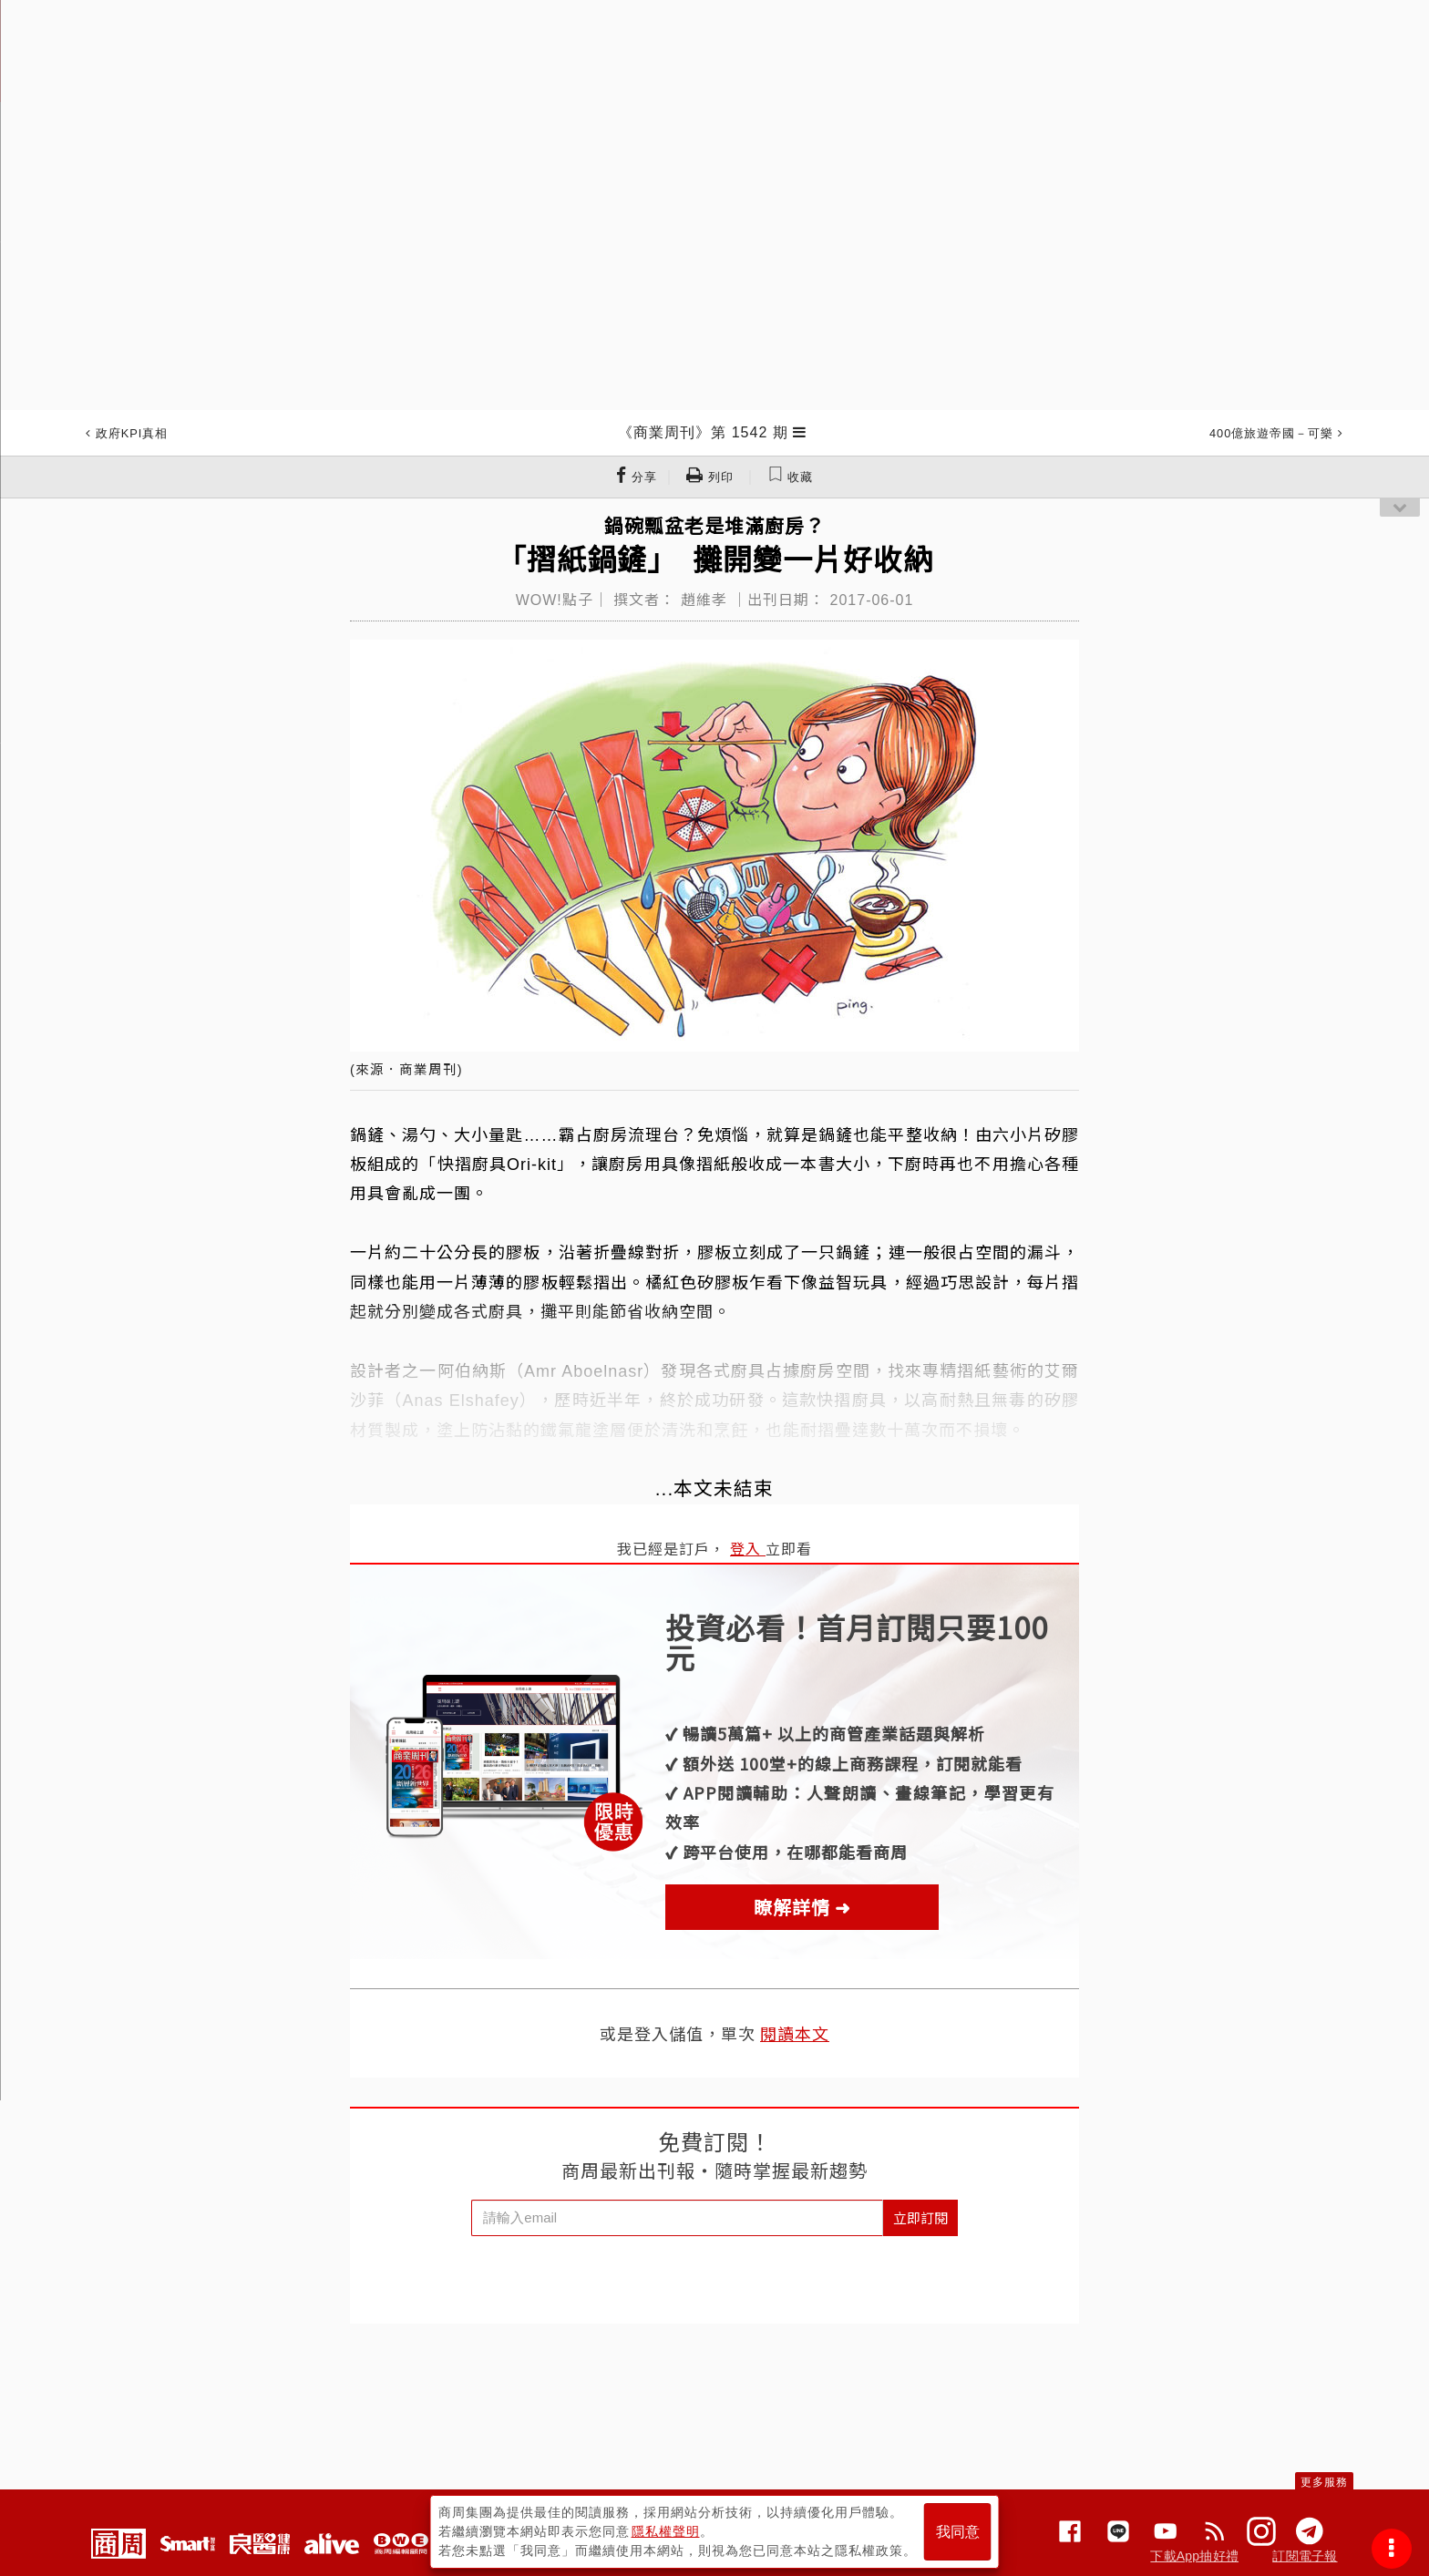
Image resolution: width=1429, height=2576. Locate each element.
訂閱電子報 (1304, 2556)
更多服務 (1324, 2482)
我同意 (958, 2532)
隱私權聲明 (666, 2531)
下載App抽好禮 (1194, 2556)
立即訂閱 (920, 2217)
